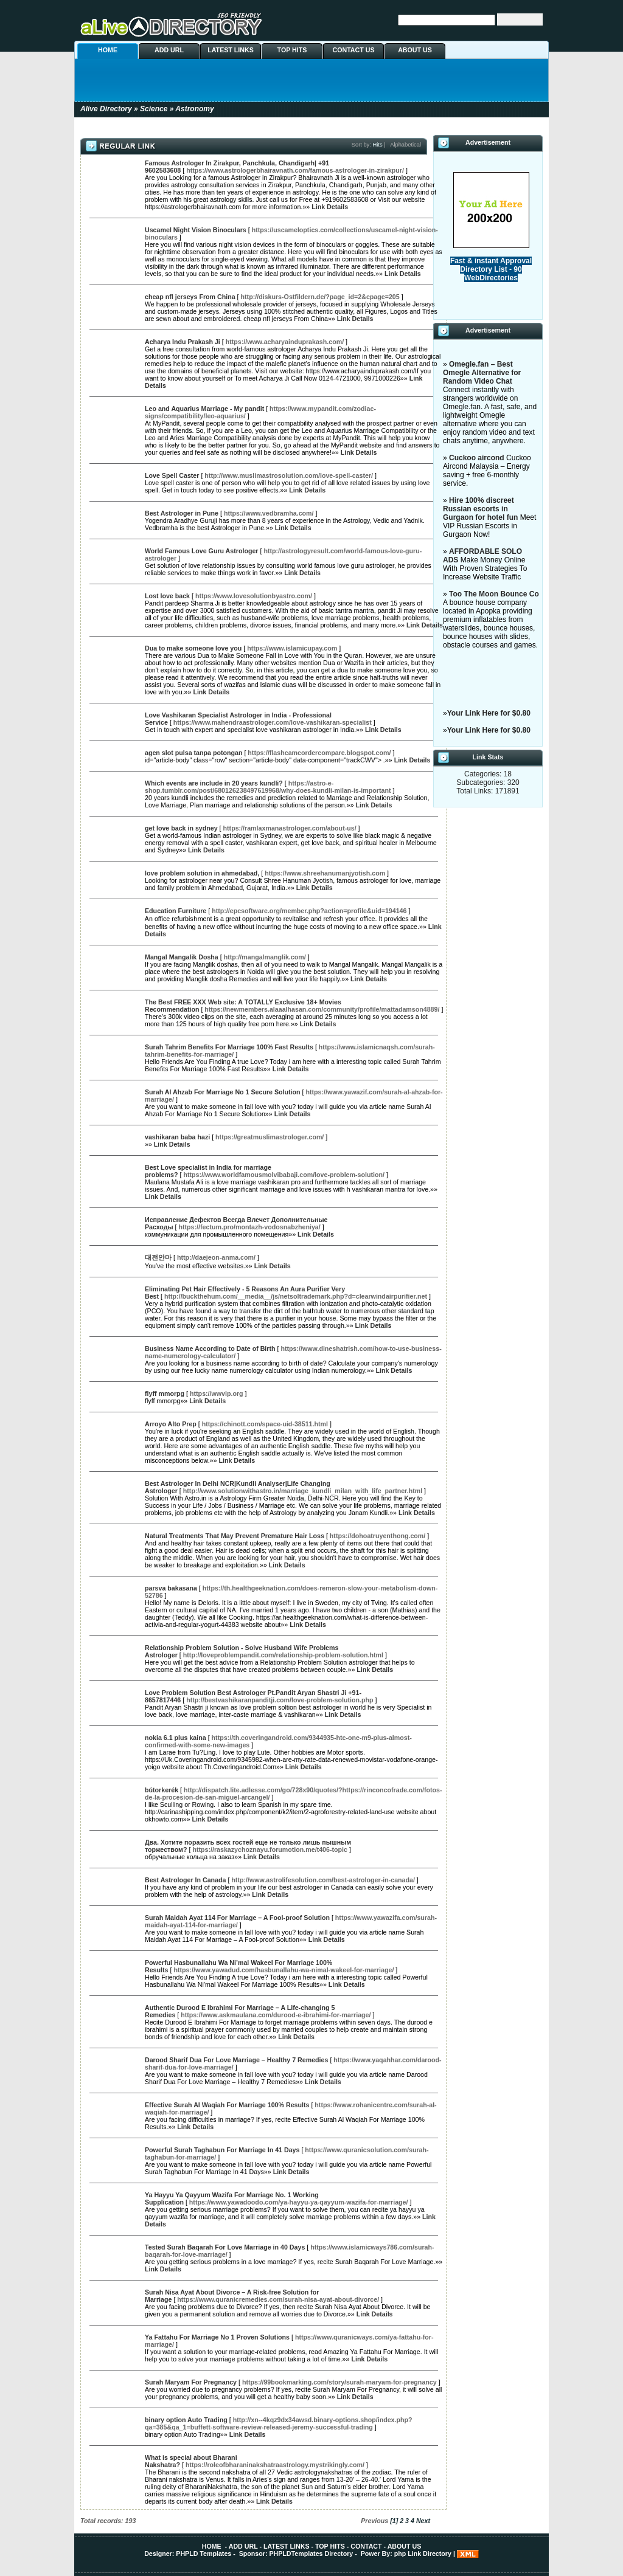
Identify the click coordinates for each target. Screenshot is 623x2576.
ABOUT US (415, 50)
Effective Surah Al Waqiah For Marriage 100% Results (227, 2104)
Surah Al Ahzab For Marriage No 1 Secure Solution (223, 1092)
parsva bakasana (171, 1588)
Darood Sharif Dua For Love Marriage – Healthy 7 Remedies (236, 2059)
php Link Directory (422, 2553)
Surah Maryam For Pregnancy (191, 2382)
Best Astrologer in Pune (181, 513)
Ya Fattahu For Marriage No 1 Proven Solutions (217, 2337)
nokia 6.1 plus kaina (175, 1737)
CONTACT (365, 2546)
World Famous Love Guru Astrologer (202, 550)
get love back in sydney (181, 828)
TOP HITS (292, 50)
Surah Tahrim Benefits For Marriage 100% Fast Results (229, 1047)
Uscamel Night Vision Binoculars (195, 229)
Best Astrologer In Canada (185, 1880)
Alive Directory (106, 109)
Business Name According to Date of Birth (210, 1348)
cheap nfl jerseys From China (190, 296)
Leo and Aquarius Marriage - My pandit (204, 408)
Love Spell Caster (172, 475)
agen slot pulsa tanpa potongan (193, 752)
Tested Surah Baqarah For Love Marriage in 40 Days (225, 2247)
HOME (107, 50)
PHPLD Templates (203, 2553)
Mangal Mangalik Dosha (181, 957)
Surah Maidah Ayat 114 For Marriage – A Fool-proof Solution (237, 1917)
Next (423, 2520)
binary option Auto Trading (186, 2419)
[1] (394, 2520)
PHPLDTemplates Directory (311, 2553)
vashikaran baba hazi (177, 1137)
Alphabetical (405, 145)
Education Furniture (175, 910)
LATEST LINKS (230, 50)
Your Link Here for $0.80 (489, 713)
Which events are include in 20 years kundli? (214, 783)
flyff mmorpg (164, 1393)
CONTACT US (353, 50)
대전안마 (158, 1257)
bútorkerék (161, 1790)
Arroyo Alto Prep (171, 1424)
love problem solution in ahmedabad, (202, 873)
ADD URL (169, 50)
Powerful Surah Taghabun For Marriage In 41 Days (222, 2149)
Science (153, 109)
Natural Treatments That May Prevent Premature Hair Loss (234, 1535)
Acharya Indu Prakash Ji (182, 341)
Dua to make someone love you (193, 648)
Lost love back (167, 595)
